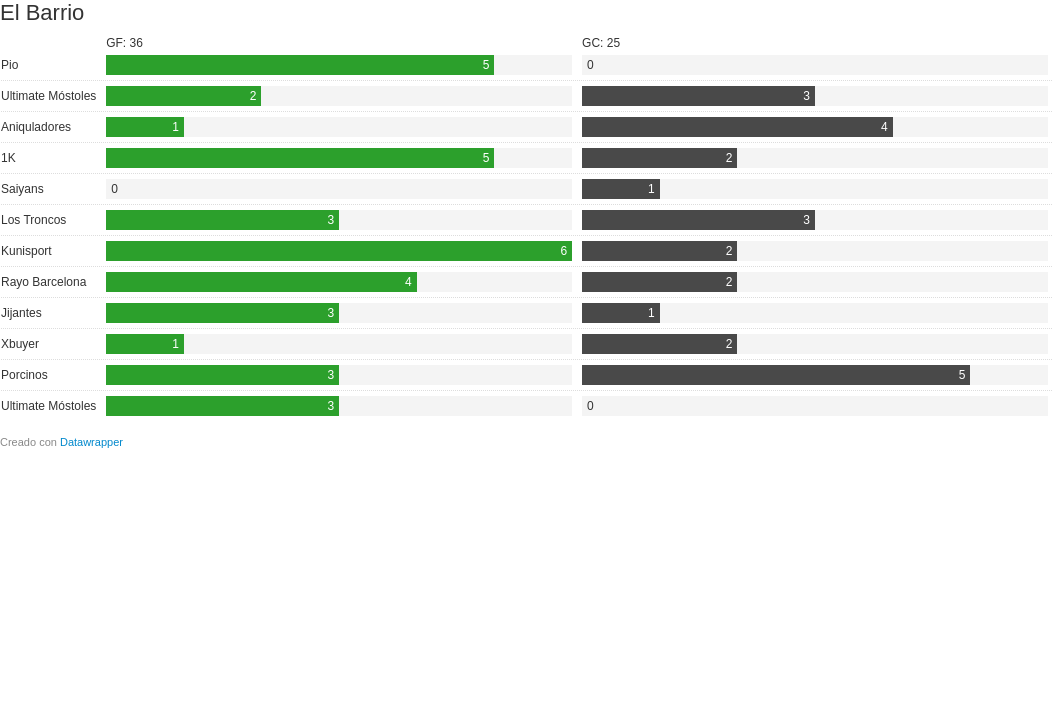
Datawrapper (91, 442)
